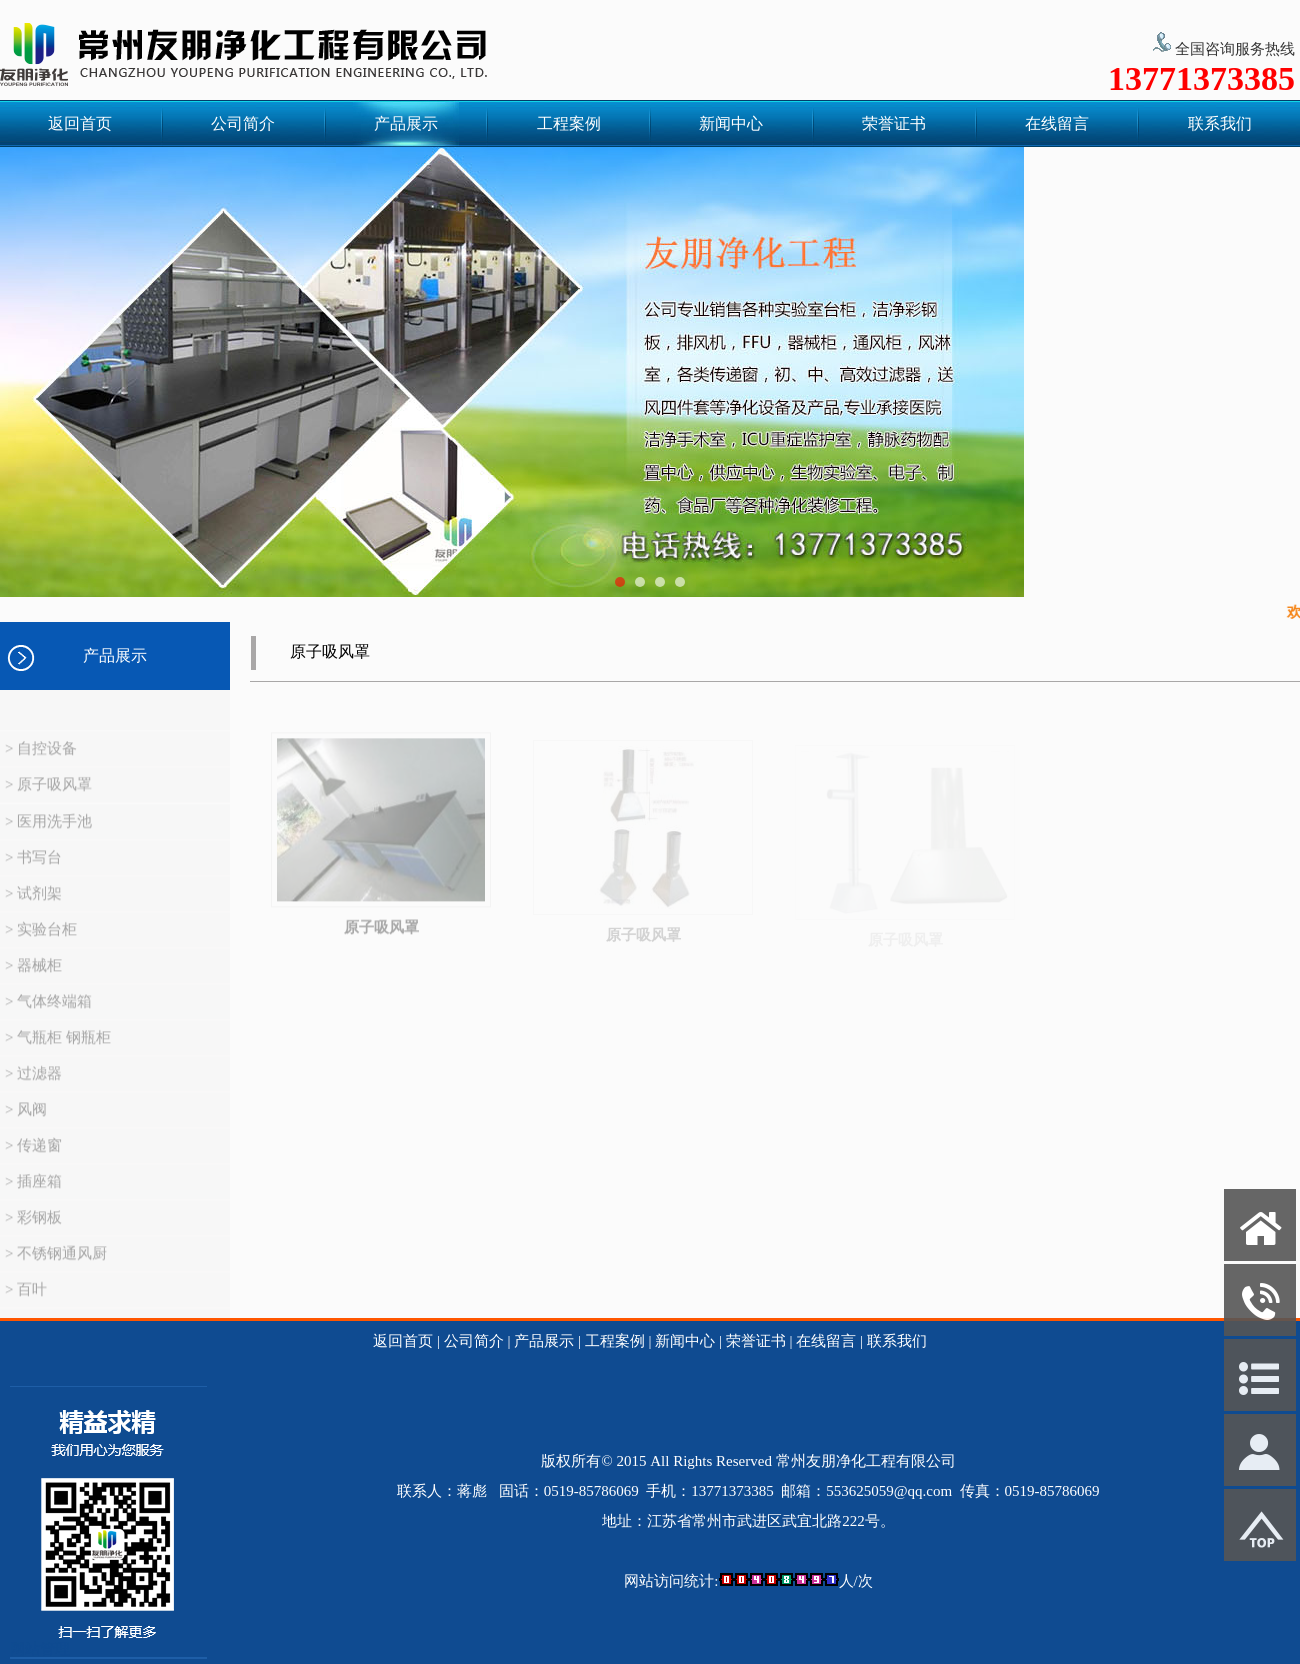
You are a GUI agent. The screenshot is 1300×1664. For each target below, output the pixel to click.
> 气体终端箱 (48, 1015)
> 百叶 (26, 1303)
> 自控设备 (41, 762)
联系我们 (1220, 123)
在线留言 (1057, 123)
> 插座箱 (33, 1195)
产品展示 (406, 123)
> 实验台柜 (41, 943)
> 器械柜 (33, 979)
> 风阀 (26, 1123)
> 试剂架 (33, 907)
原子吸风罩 (381, 941)
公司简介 (243, 123)
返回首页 (80, 123)
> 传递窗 (33, 1159)
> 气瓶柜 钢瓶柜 (58, 1051)
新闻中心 (731, 123)
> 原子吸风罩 (48, 798)
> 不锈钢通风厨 (56, 1267)
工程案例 (569, 123)
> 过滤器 (33, 1087)
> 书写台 (33, 871)
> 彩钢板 (33, 1231)
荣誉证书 (894, 123)
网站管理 (40, 1649)
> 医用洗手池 (48, 835)
